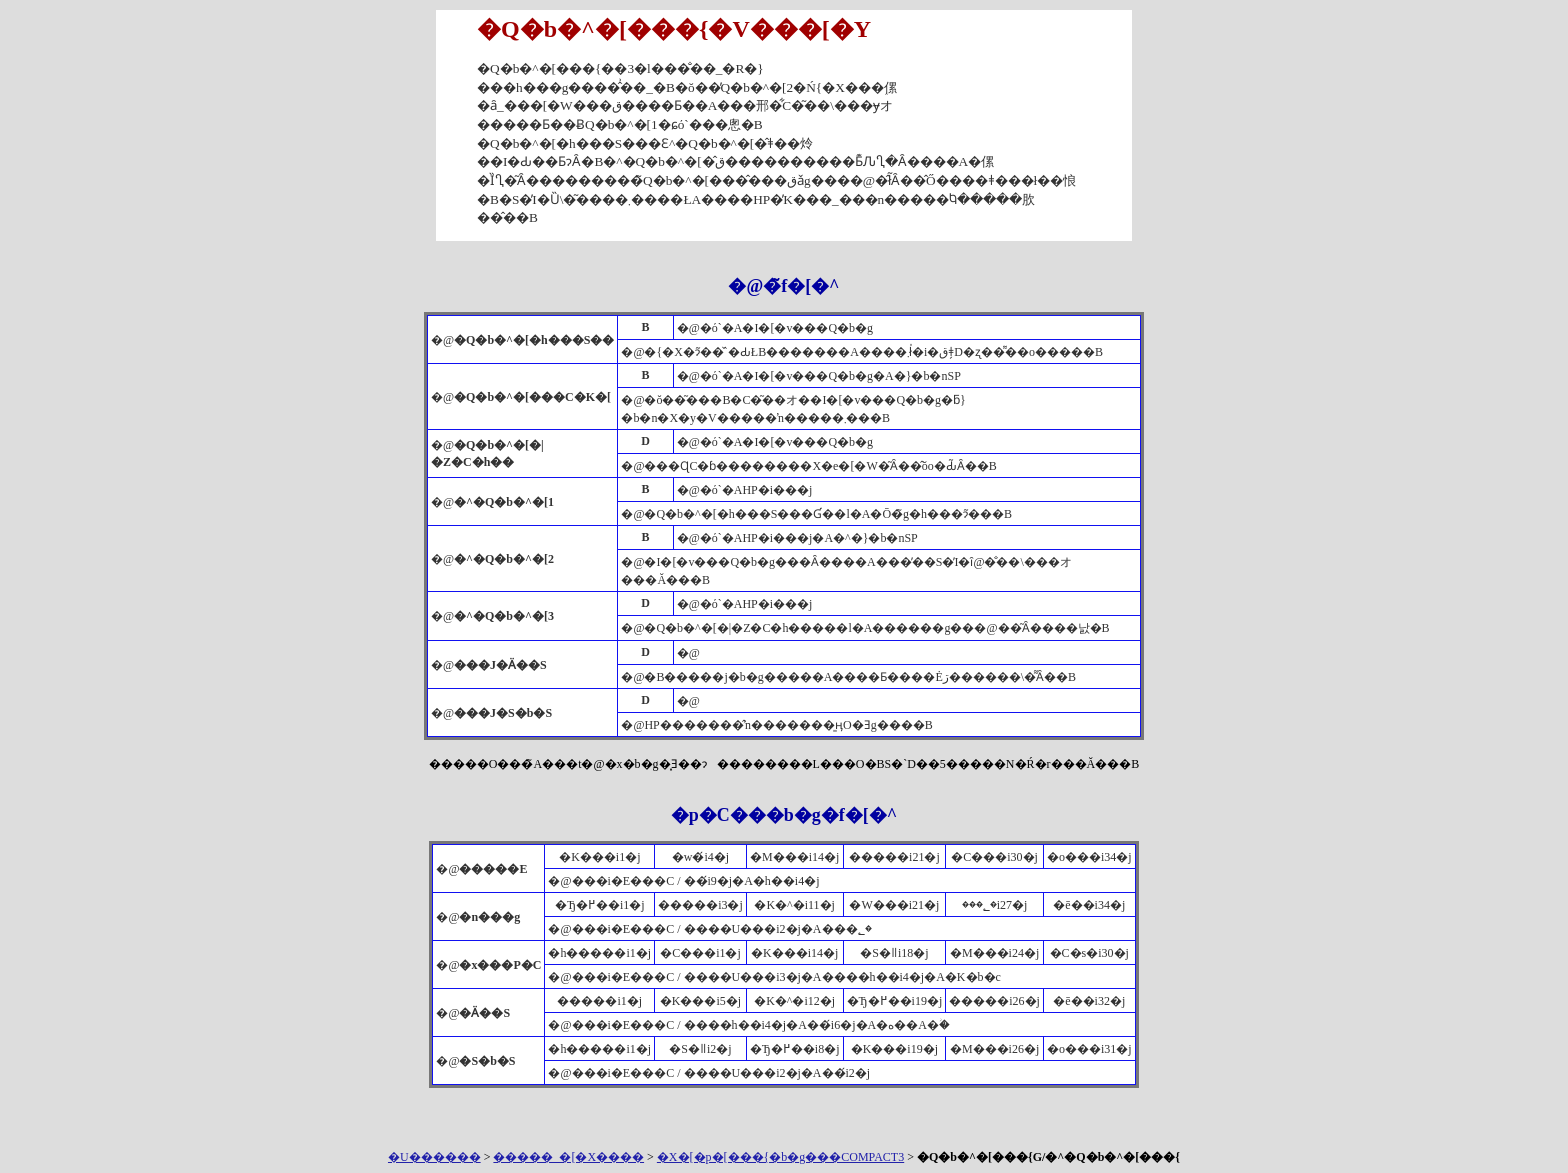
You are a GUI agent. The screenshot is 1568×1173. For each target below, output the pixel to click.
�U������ (434, 1157)
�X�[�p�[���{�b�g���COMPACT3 (780, 1157)
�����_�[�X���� (568, 1157)
